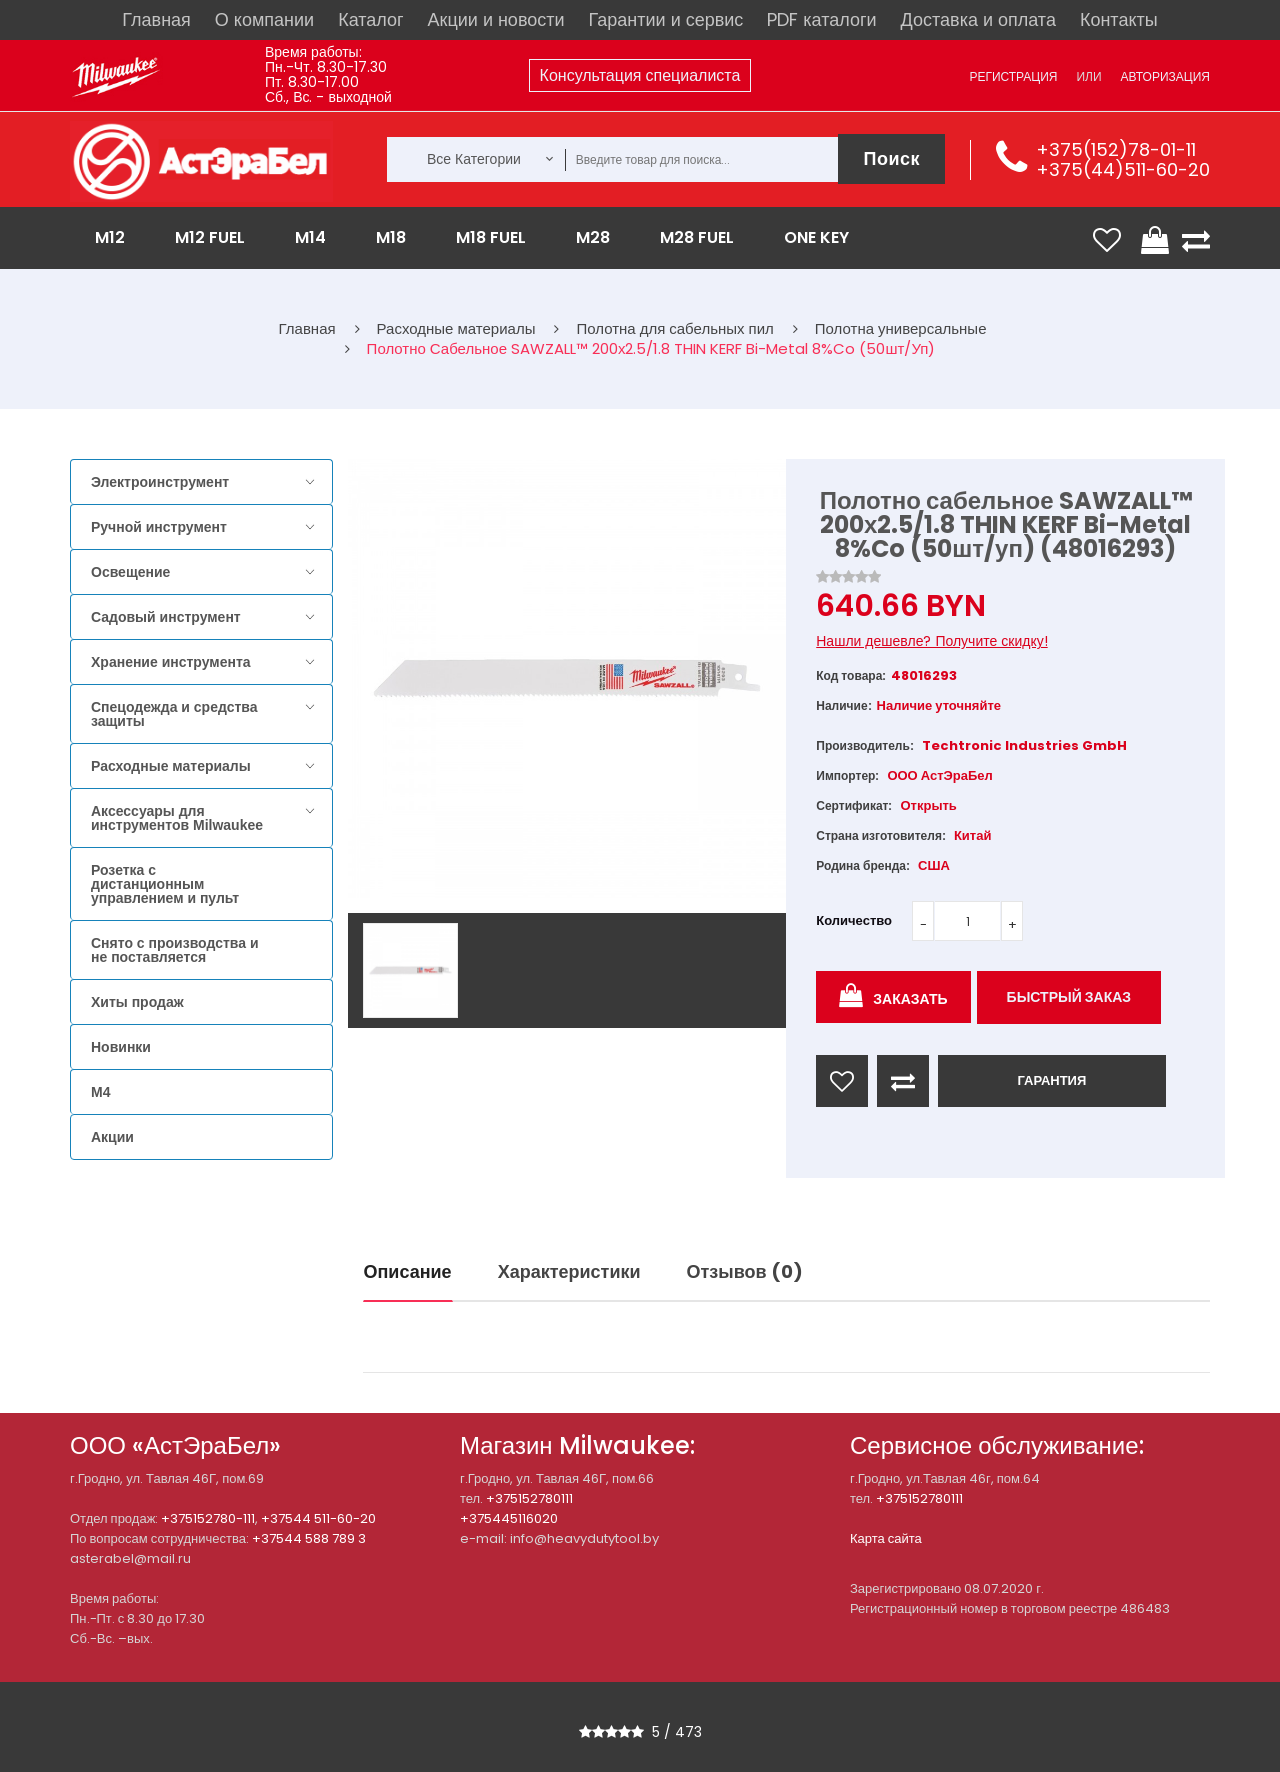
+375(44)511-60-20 (1123, 169)
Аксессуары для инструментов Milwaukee (177, 818)
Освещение (130, 572)
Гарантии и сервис (666, 19)
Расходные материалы (171, 766)
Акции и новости (496, 19)
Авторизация (1165, 76)
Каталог (370, 19)
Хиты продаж (137, 1002)
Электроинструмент (160, 482)
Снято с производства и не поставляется (175, 950)
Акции (112, 1137)
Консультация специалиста (640, 75)
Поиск (891, 158)
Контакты (1119, 19)
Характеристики (569, 1271)
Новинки (121, 1047)
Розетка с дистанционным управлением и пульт (165, 884)
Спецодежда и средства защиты (174, 714)
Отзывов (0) (745, 1271)
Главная (156, 19)
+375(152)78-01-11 (1116, 149)
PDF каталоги (821, 19)
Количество (854, 920)
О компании (264, 19)
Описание (408, 1271)
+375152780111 (529, 1498)
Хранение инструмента (171, 662)
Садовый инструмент (166, 617)
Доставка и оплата (978, 19)
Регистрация (1013, 76)
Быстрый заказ (1069, 997)
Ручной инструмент (159, 527)
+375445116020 (509, 1518)
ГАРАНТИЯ (1051, 1080)
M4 (100, 1092)
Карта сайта (886, 1538)
